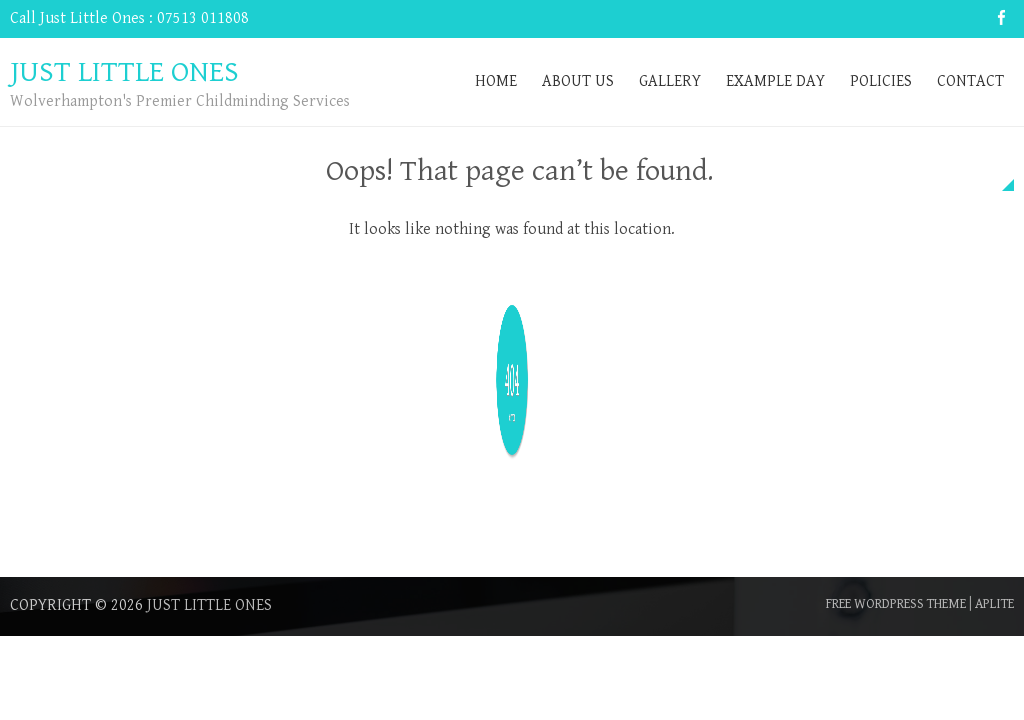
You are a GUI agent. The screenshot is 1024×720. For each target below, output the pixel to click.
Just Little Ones (209, 605)
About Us (578, 81)
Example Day (775, 81)
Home (496, 81)
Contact (970, 81)
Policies (881, 81)
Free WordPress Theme (896, 604)
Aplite (994, 604)
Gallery (670, 81)
